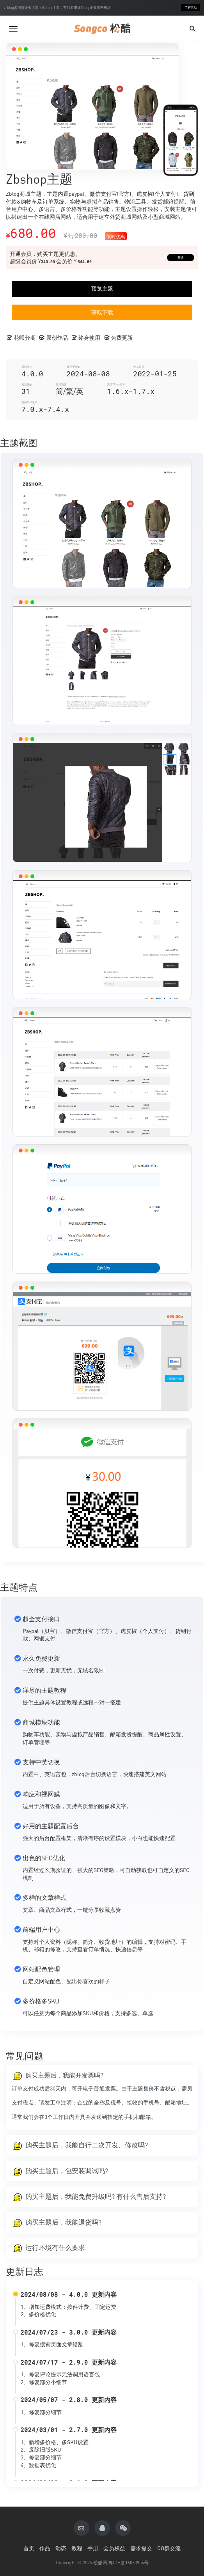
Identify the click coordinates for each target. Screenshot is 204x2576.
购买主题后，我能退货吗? (63, 2222)
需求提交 (141, 2548)
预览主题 (102, 288)
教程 (76, 2548)
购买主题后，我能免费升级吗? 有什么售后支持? (95, 2196)
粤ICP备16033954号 (128, 2562)
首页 (28, 2548)
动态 (60, 2548)
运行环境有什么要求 (55, 2248)
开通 (180, 257)
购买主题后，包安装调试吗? (66, 2171)
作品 (44, 2548)
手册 (92, 2548)
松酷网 (100, 2562)
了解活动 (190, 7)
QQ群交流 (169, 2548)
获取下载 (102, 312)
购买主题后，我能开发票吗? (64, 2075)
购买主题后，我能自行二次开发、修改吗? (86, 2145)
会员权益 (114, 2548)
